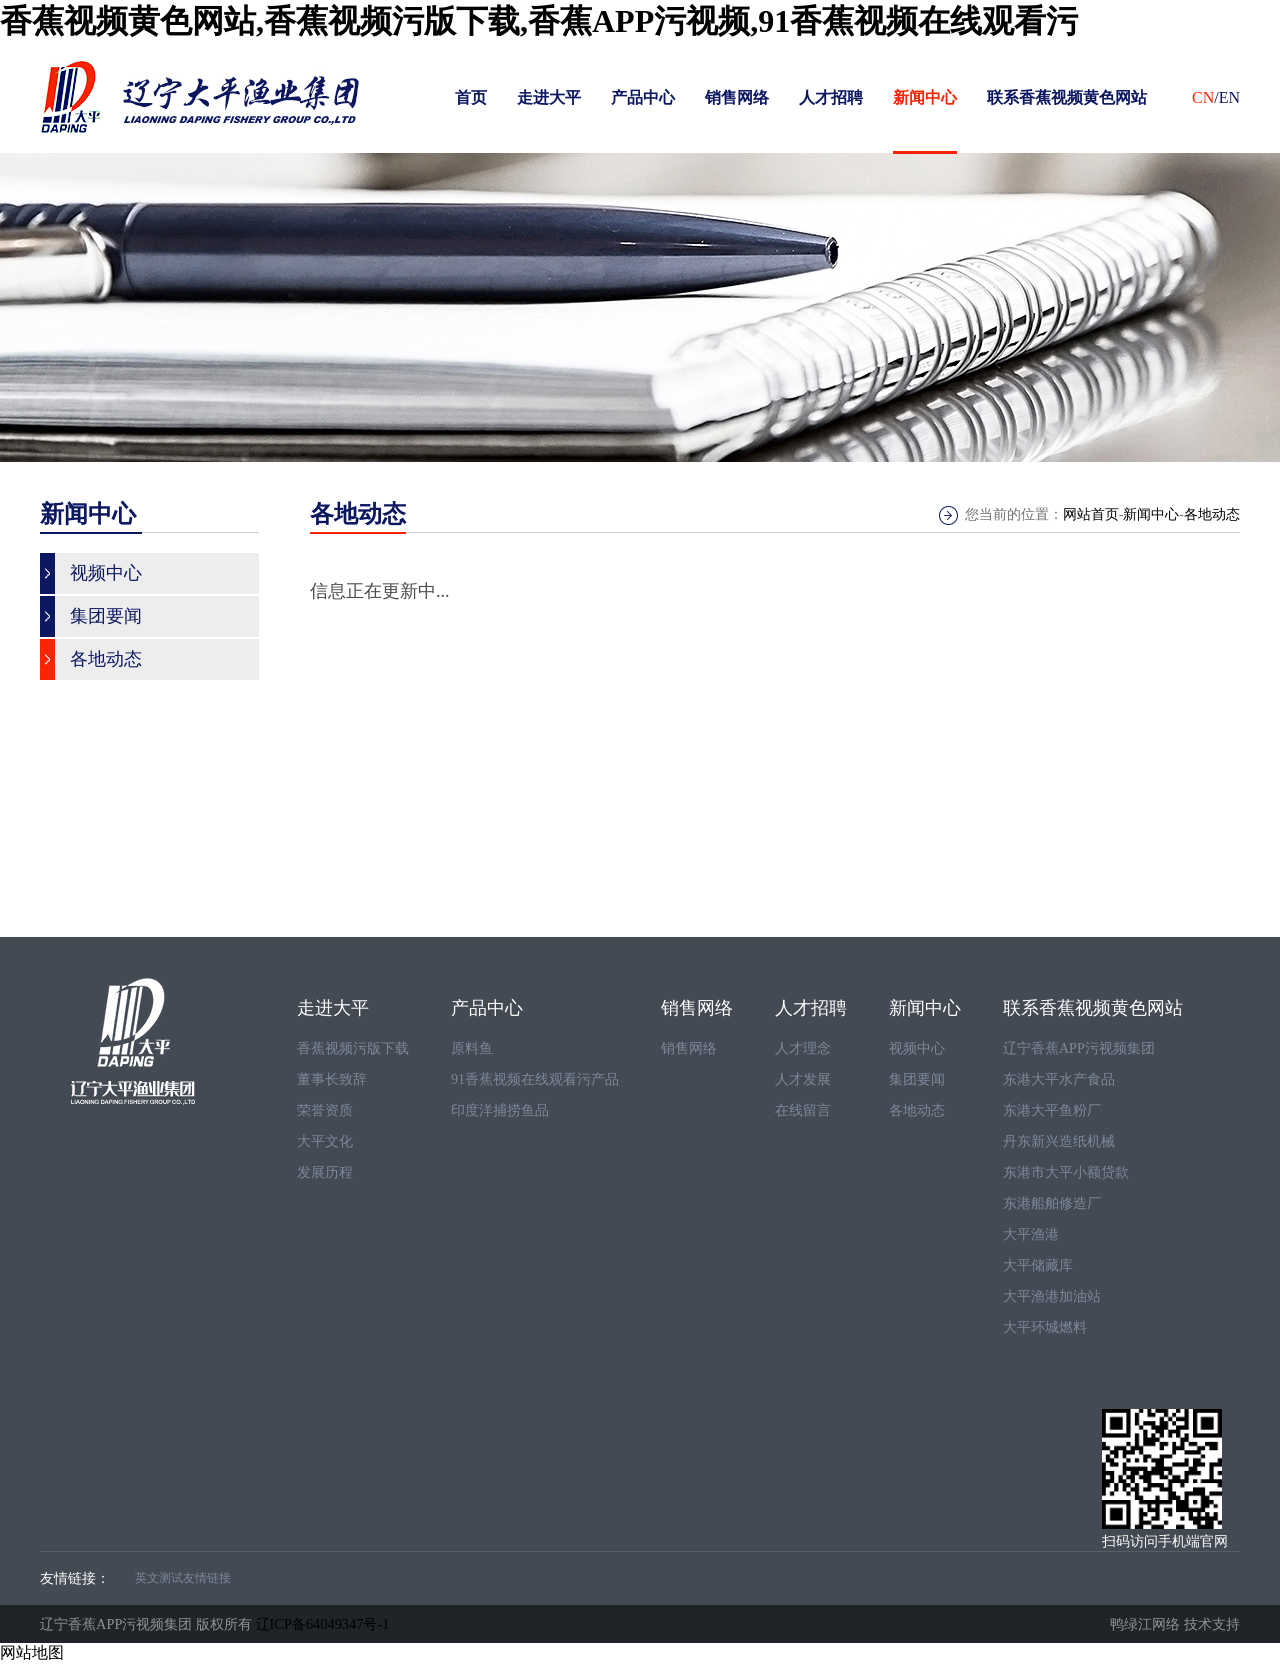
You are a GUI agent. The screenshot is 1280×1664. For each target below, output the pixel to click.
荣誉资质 (325, 1110)
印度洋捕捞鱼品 (500, 1110)
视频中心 (917, 1048)
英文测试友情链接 (183, 1578)
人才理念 (803, 1048)
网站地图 (32, 1652)
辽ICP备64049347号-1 (323, 1624)
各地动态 (1212, 514)
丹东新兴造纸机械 (1059, 1141)
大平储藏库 (1038, 1265)
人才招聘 (831, 97)
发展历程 (325, 1172)
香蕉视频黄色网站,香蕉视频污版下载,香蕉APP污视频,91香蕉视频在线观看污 (539, 21)
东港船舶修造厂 (1052, 1203)
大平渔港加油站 (1052, 1296)
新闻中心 (925, 97)
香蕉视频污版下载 (353, 1048)
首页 (471, 97)
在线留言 (803, 1110)
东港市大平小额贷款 (1066, 1172)
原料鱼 (472, 1048)
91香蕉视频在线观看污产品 (535, 1079)
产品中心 (643, 97)
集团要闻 (917, 1079)
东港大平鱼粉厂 (1052, 1110)
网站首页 (1091, 514)
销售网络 (737, 97)
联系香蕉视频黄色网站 (1067, 97)
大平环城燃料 (1045, 1327)
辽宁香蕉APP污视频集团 (1079, 1048)
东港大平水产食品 (1059, 1079)
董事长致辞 (332, 1079)
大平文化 (325, 1141)
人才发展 (803, 1079)
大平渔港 (1031, 1234)
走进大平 (549, 97)
